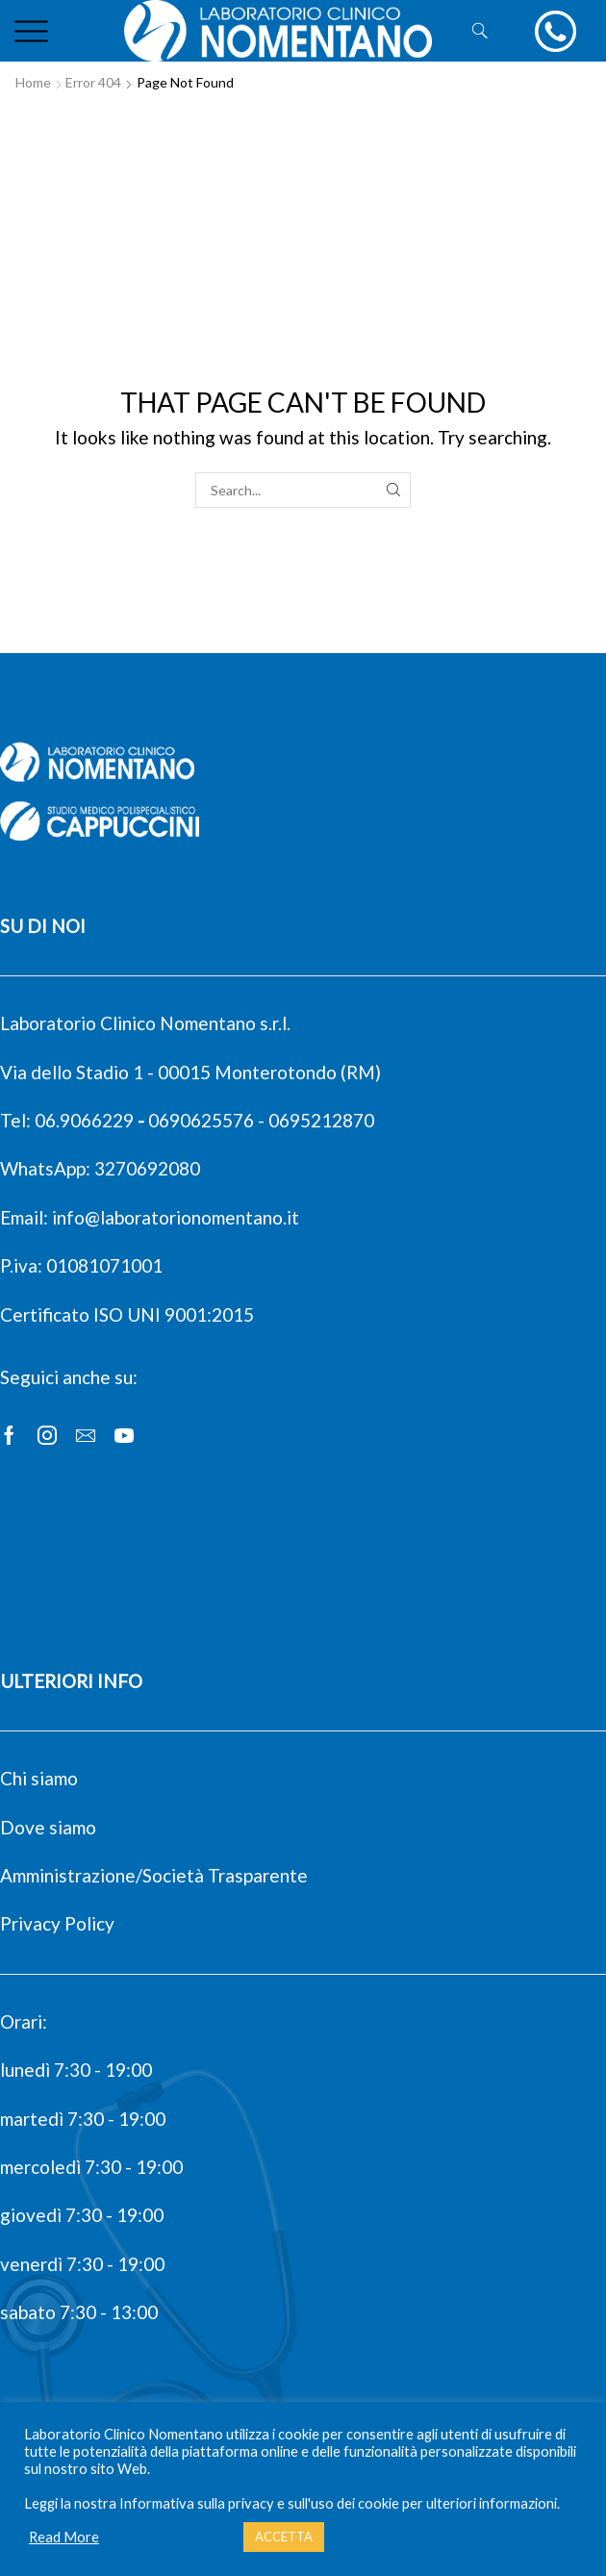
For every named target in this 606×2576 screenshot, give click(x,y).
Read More (64, 2537)
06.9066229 (84, 1120)
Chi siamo (39, 1778)
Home (33, 82)
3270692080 (147, 1168)
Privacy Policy (57, 1923)
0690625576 (201, 1120)
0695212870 (321, 1120)
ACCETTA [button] (284, 2536)
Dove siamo (48, 1827)
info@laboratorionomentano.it (175, 1217)
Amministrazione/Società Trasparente (154, 1875)
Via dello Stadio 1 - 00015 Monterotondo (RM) (190, 1072)
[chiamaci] (555, 31)
